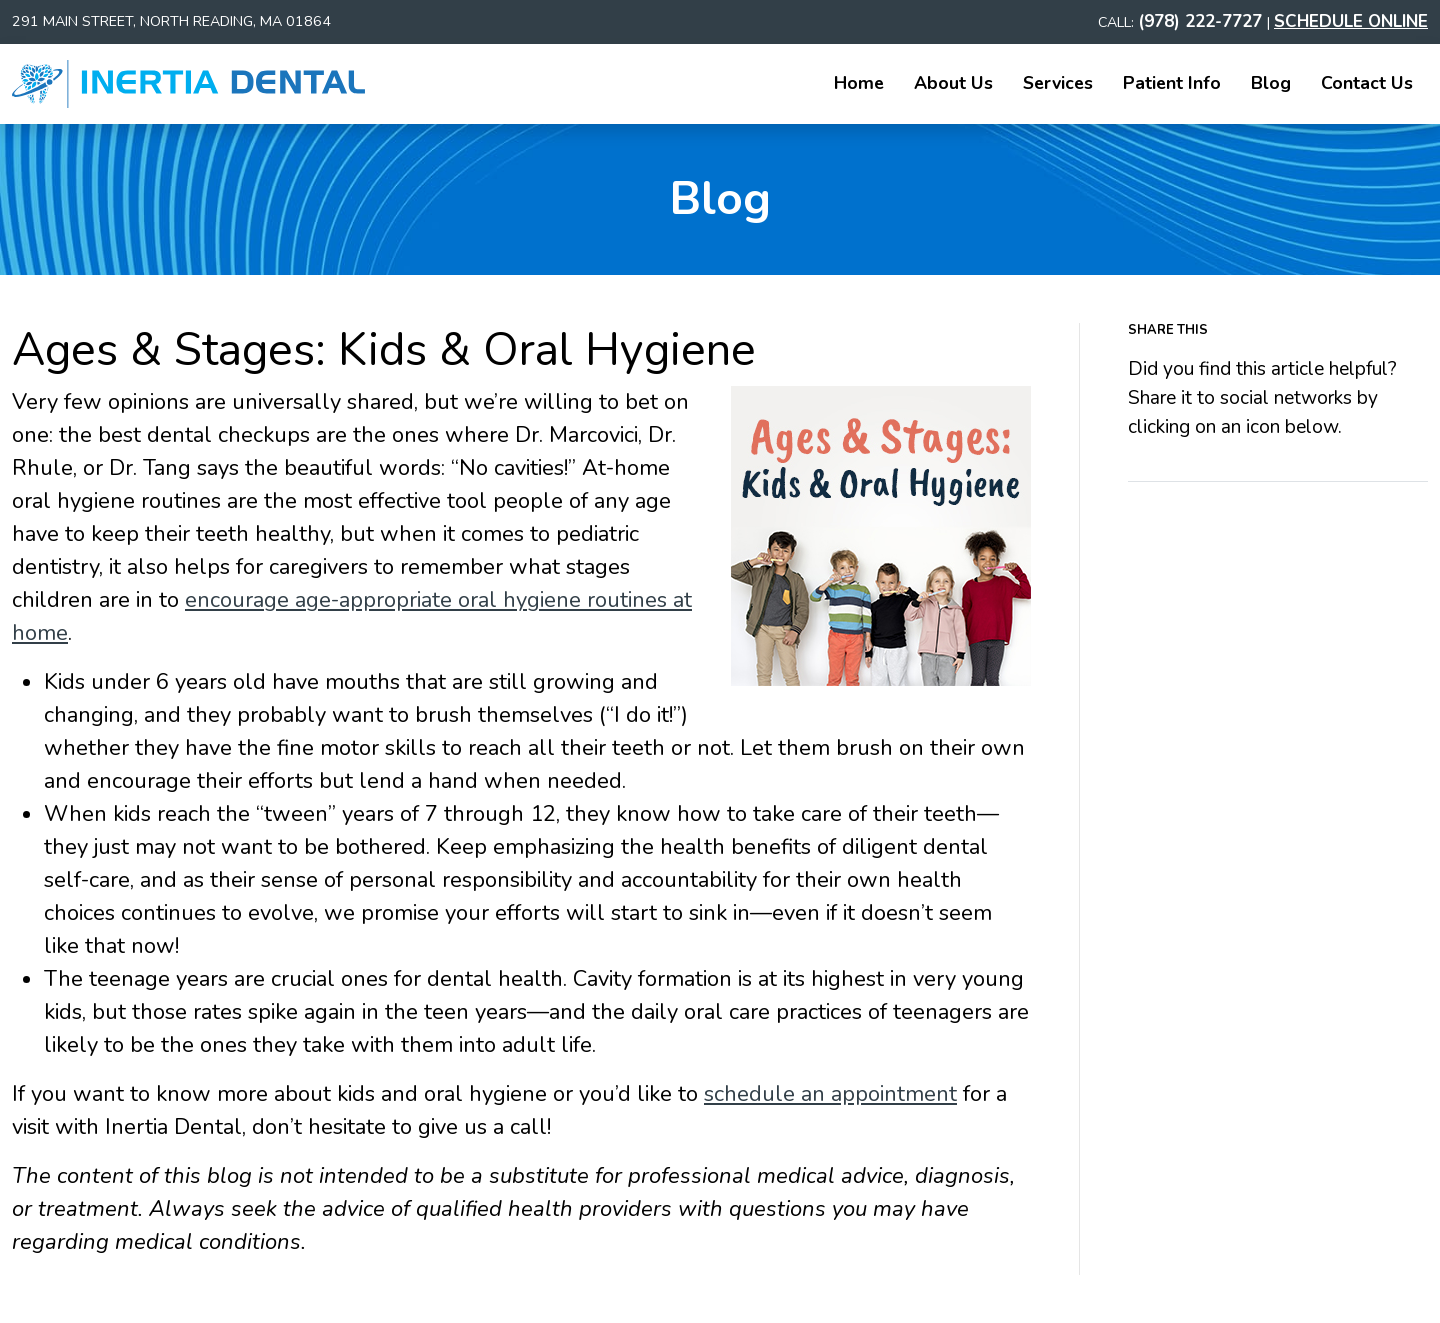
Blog (1271, 83)
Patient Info (1172, 83)
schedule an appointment (830, 1094)
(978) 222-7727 (1202, 21)
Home (859, 83)
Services (1058, 83)
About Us (953, 83)
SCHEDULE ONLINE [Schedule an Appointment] (1351, 21)
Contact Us (1367, 83)
